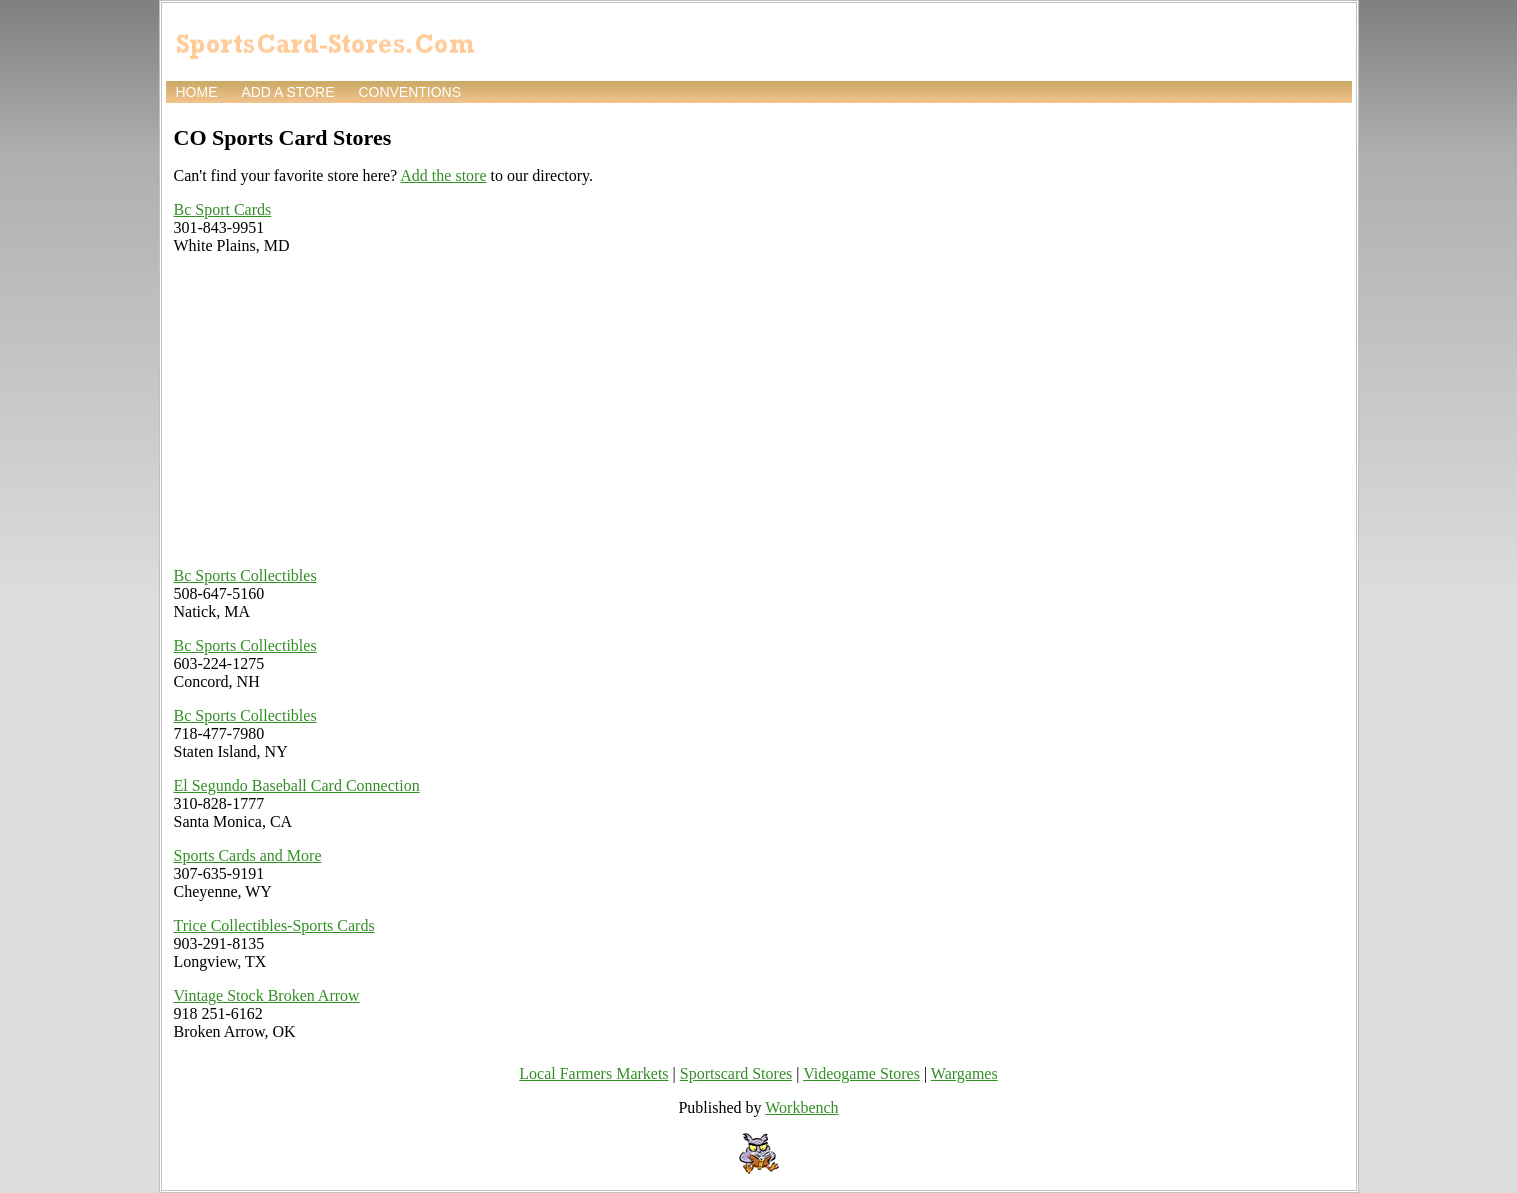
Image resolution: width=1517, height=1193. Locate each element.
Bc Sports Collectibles (245, 575)
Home (197, 92)
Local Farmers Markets (593, 1073)
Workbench (801, 1107)
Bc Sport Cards (223, 209)
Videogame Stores (861, 1073)
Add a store (287, 92)
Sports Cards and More (248, 855)
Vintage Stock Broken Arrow (267, 995)
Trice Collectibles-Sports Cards (274, 925)
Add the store (443, 175)
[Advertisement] (503, 411)
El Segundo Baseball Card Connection (297, 785)
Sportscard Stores (736, 1073)
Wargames (964, 1073)
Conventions (409, 92)
